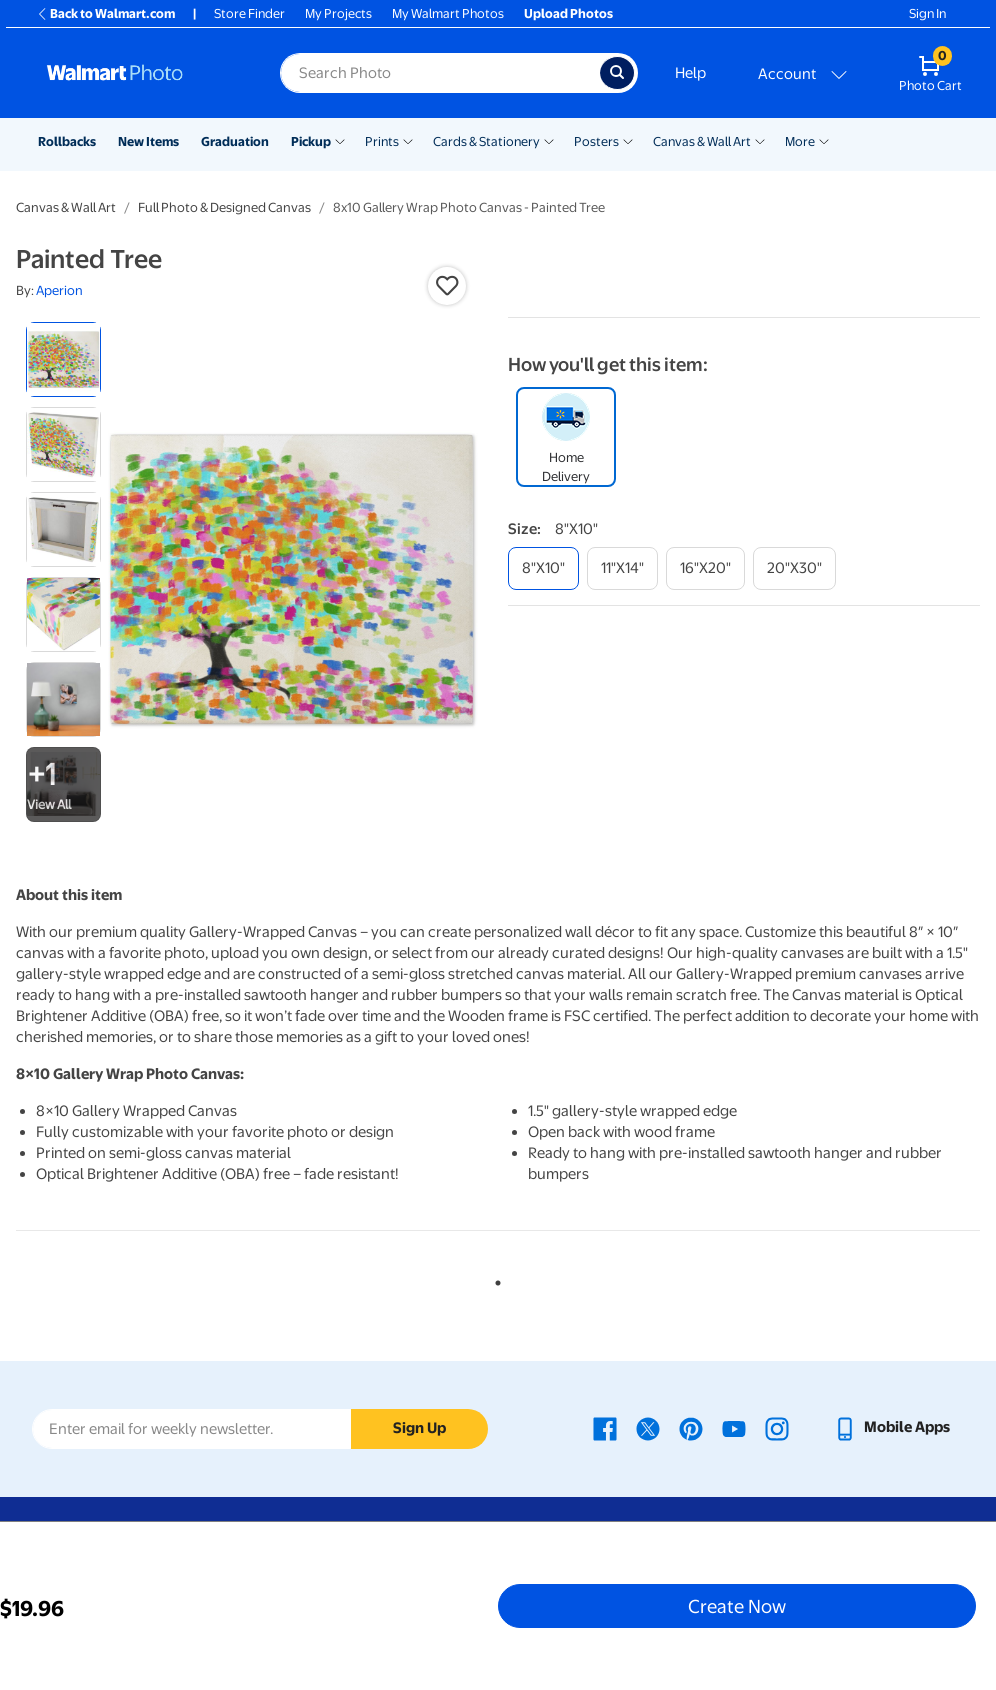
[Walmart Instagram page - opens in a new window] (777, 1427)
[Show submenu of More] (824, 140)
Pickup (311, 141)
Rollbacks (67, 141)
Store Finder (249, 13)
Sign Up (419, 1428)
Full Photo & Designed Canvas (224, 207)
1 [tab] (494, 1279)
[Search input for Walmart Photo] (440, 73)
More (800, 141)
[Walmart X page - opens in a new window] (648, 1427)
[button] (447, 286)
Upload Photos (568, 13)
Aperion (59, 290)
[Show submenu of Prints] (408, 140)
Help (690, 73)
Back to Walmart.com (105, 13)
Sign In (927, 13)
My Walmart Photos (448, 13)
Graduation (235, 141)
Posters (596, 141)
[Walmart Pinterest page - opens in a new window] (691, 1427)
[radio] (63, 359)
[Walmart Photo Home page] (142, 73)
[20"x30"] (794, 568)
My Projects (338, 13)
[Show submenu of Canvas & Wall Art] (760, 140)
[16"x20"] (705, 568)
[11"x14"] (622, 568)
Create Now (737, 1606)
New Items (148, 141)
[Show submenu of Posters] (628, 140)
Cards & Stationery (486, 141)
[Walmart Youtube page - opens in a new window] (734, 1427)
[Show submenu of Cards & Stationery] (549, 140)
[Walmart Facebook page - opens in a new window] (605, 1427)
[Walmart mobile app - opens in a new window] (891, 1427)
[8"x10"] (543, 568)
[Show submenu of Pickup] (340, 140)
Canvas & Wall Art (702, 141)
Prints (382, 141)
